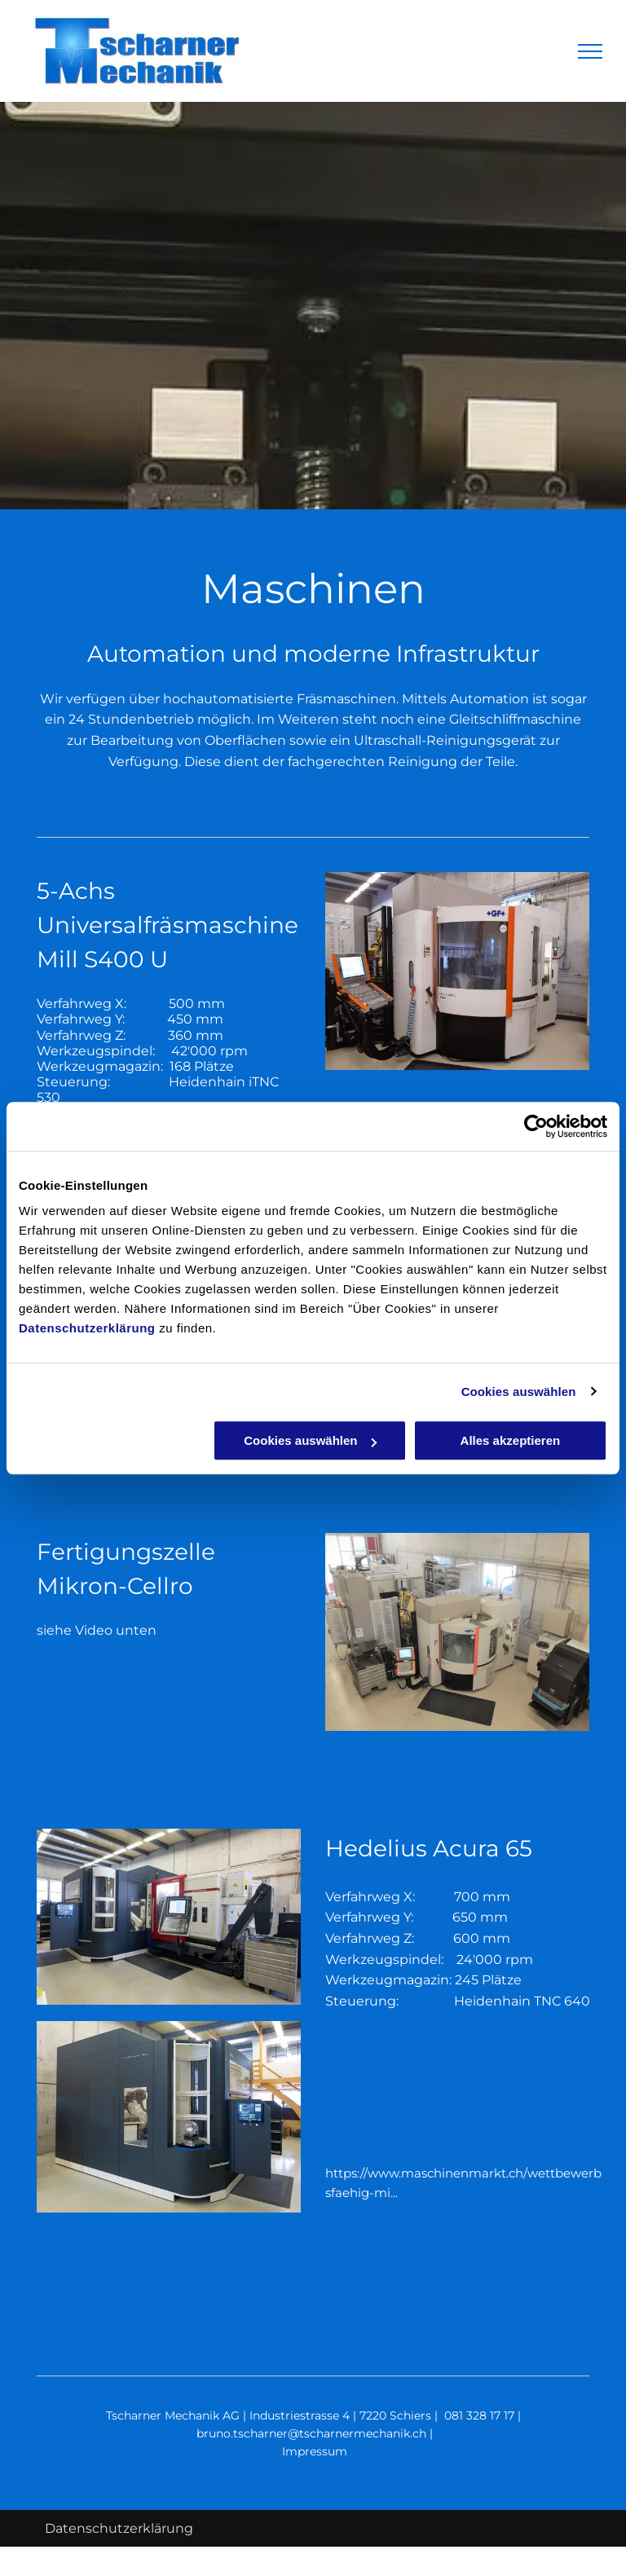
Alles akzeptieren (511, 1440)
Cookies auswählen (518, 1391)
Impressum (314, 2451)
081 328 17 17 (479, 2415)
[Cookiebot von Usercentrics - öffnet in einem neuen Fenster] (536, 1126)
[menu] (590, 51)
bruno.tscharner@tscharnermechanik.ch (311, 2433)
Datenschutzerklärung (87, 1328)
